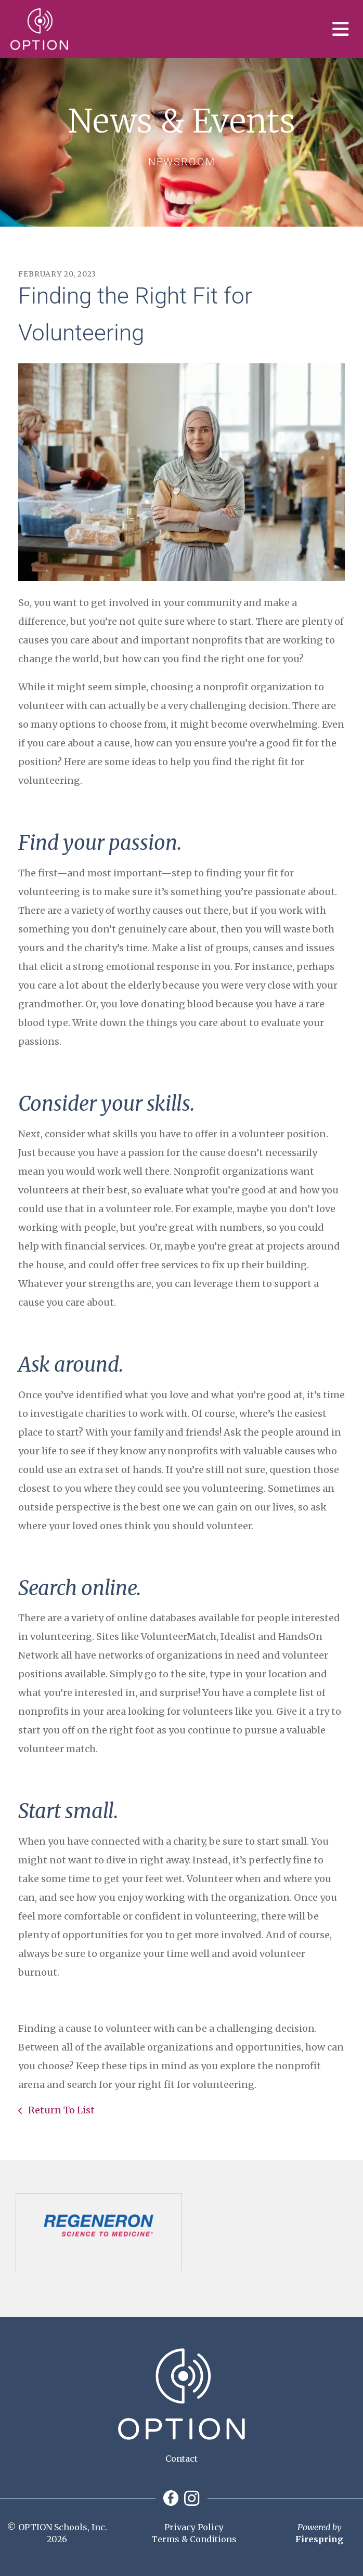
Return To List (60, 2110)
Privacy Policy (194, 2527)
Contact (181, 2458)
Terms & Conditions (194, 2539)
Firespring (319, 2539)
